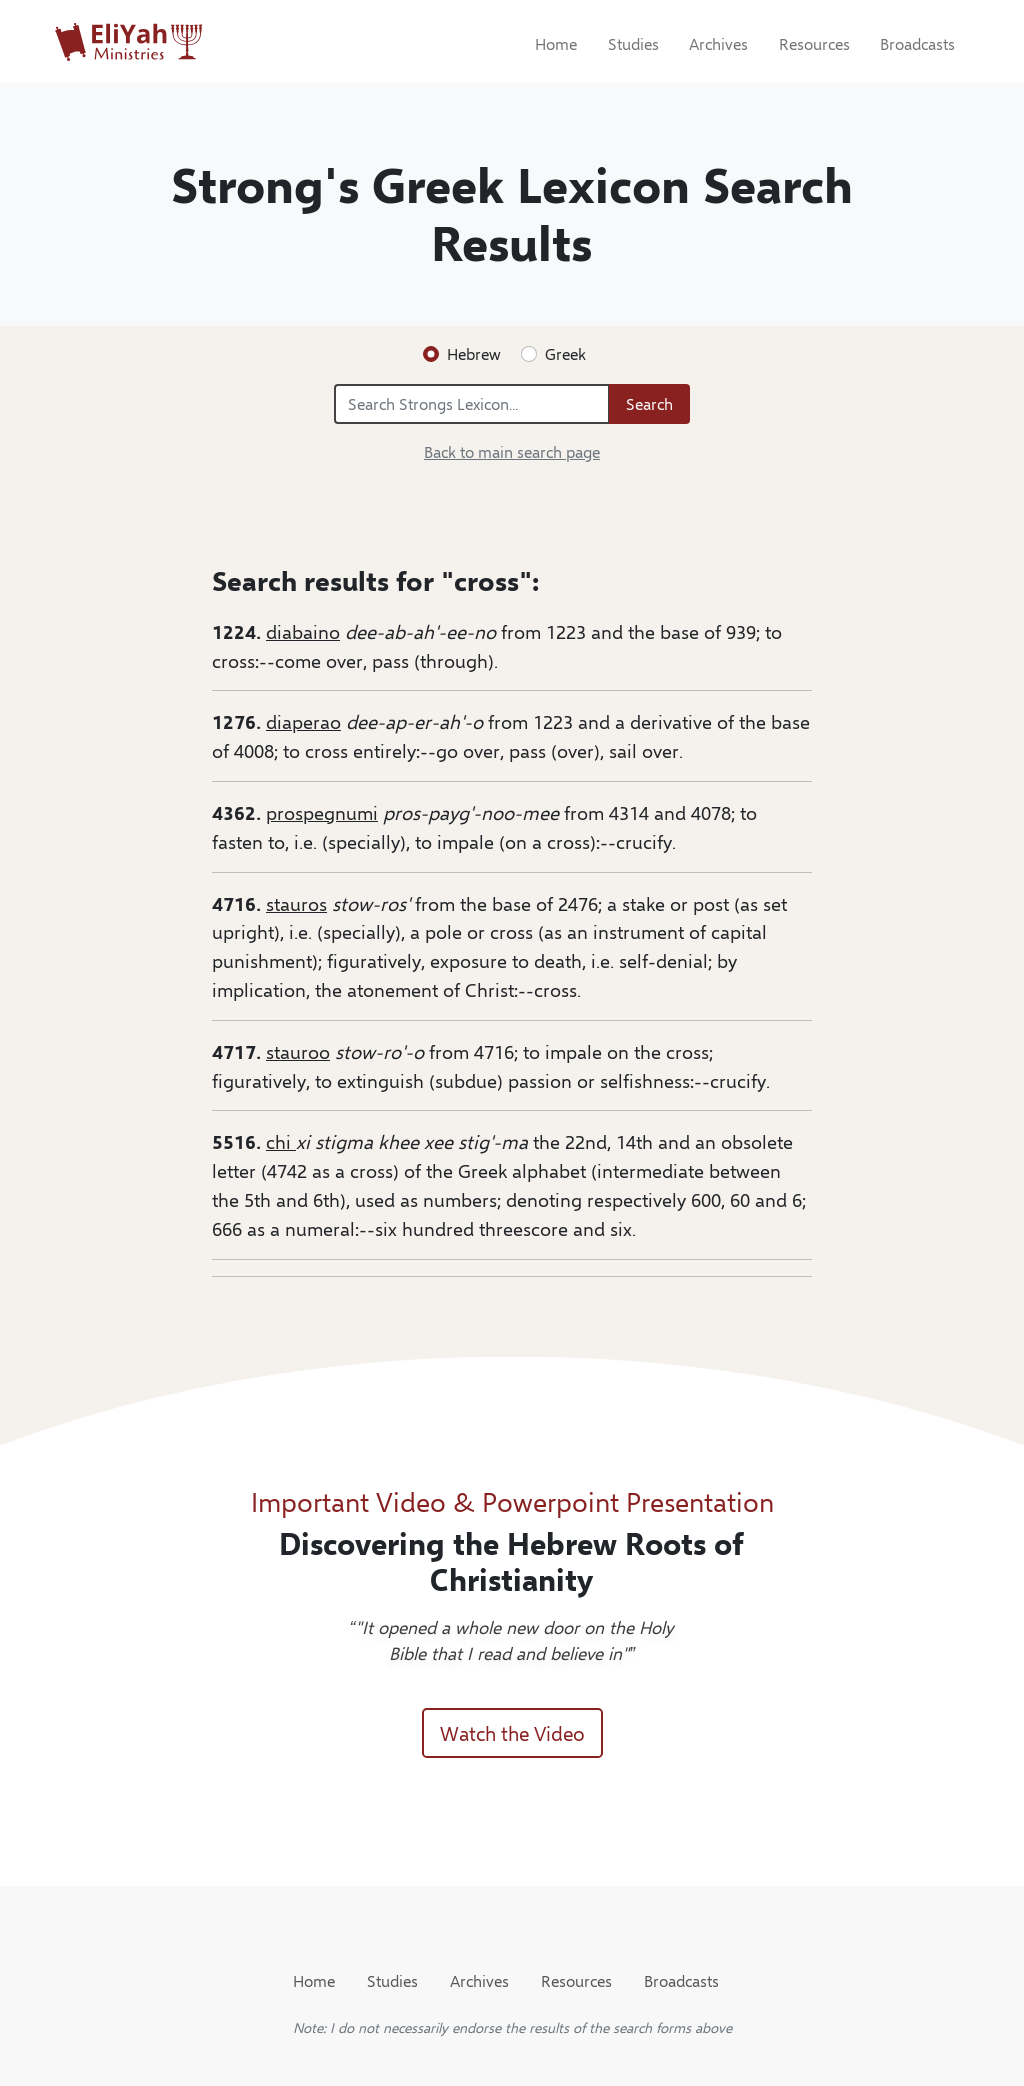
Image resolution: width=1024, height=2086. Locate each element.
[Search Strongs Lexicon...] (472, 404)
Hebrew (474, 353)
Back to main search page (512, 451)
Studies (633, 43)
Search (649, 403)
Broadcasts (917, 43)
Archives (718, 43)
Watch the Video (512, 1732)
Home (556, 43)
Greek (565, 353)
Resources (814, 43)
